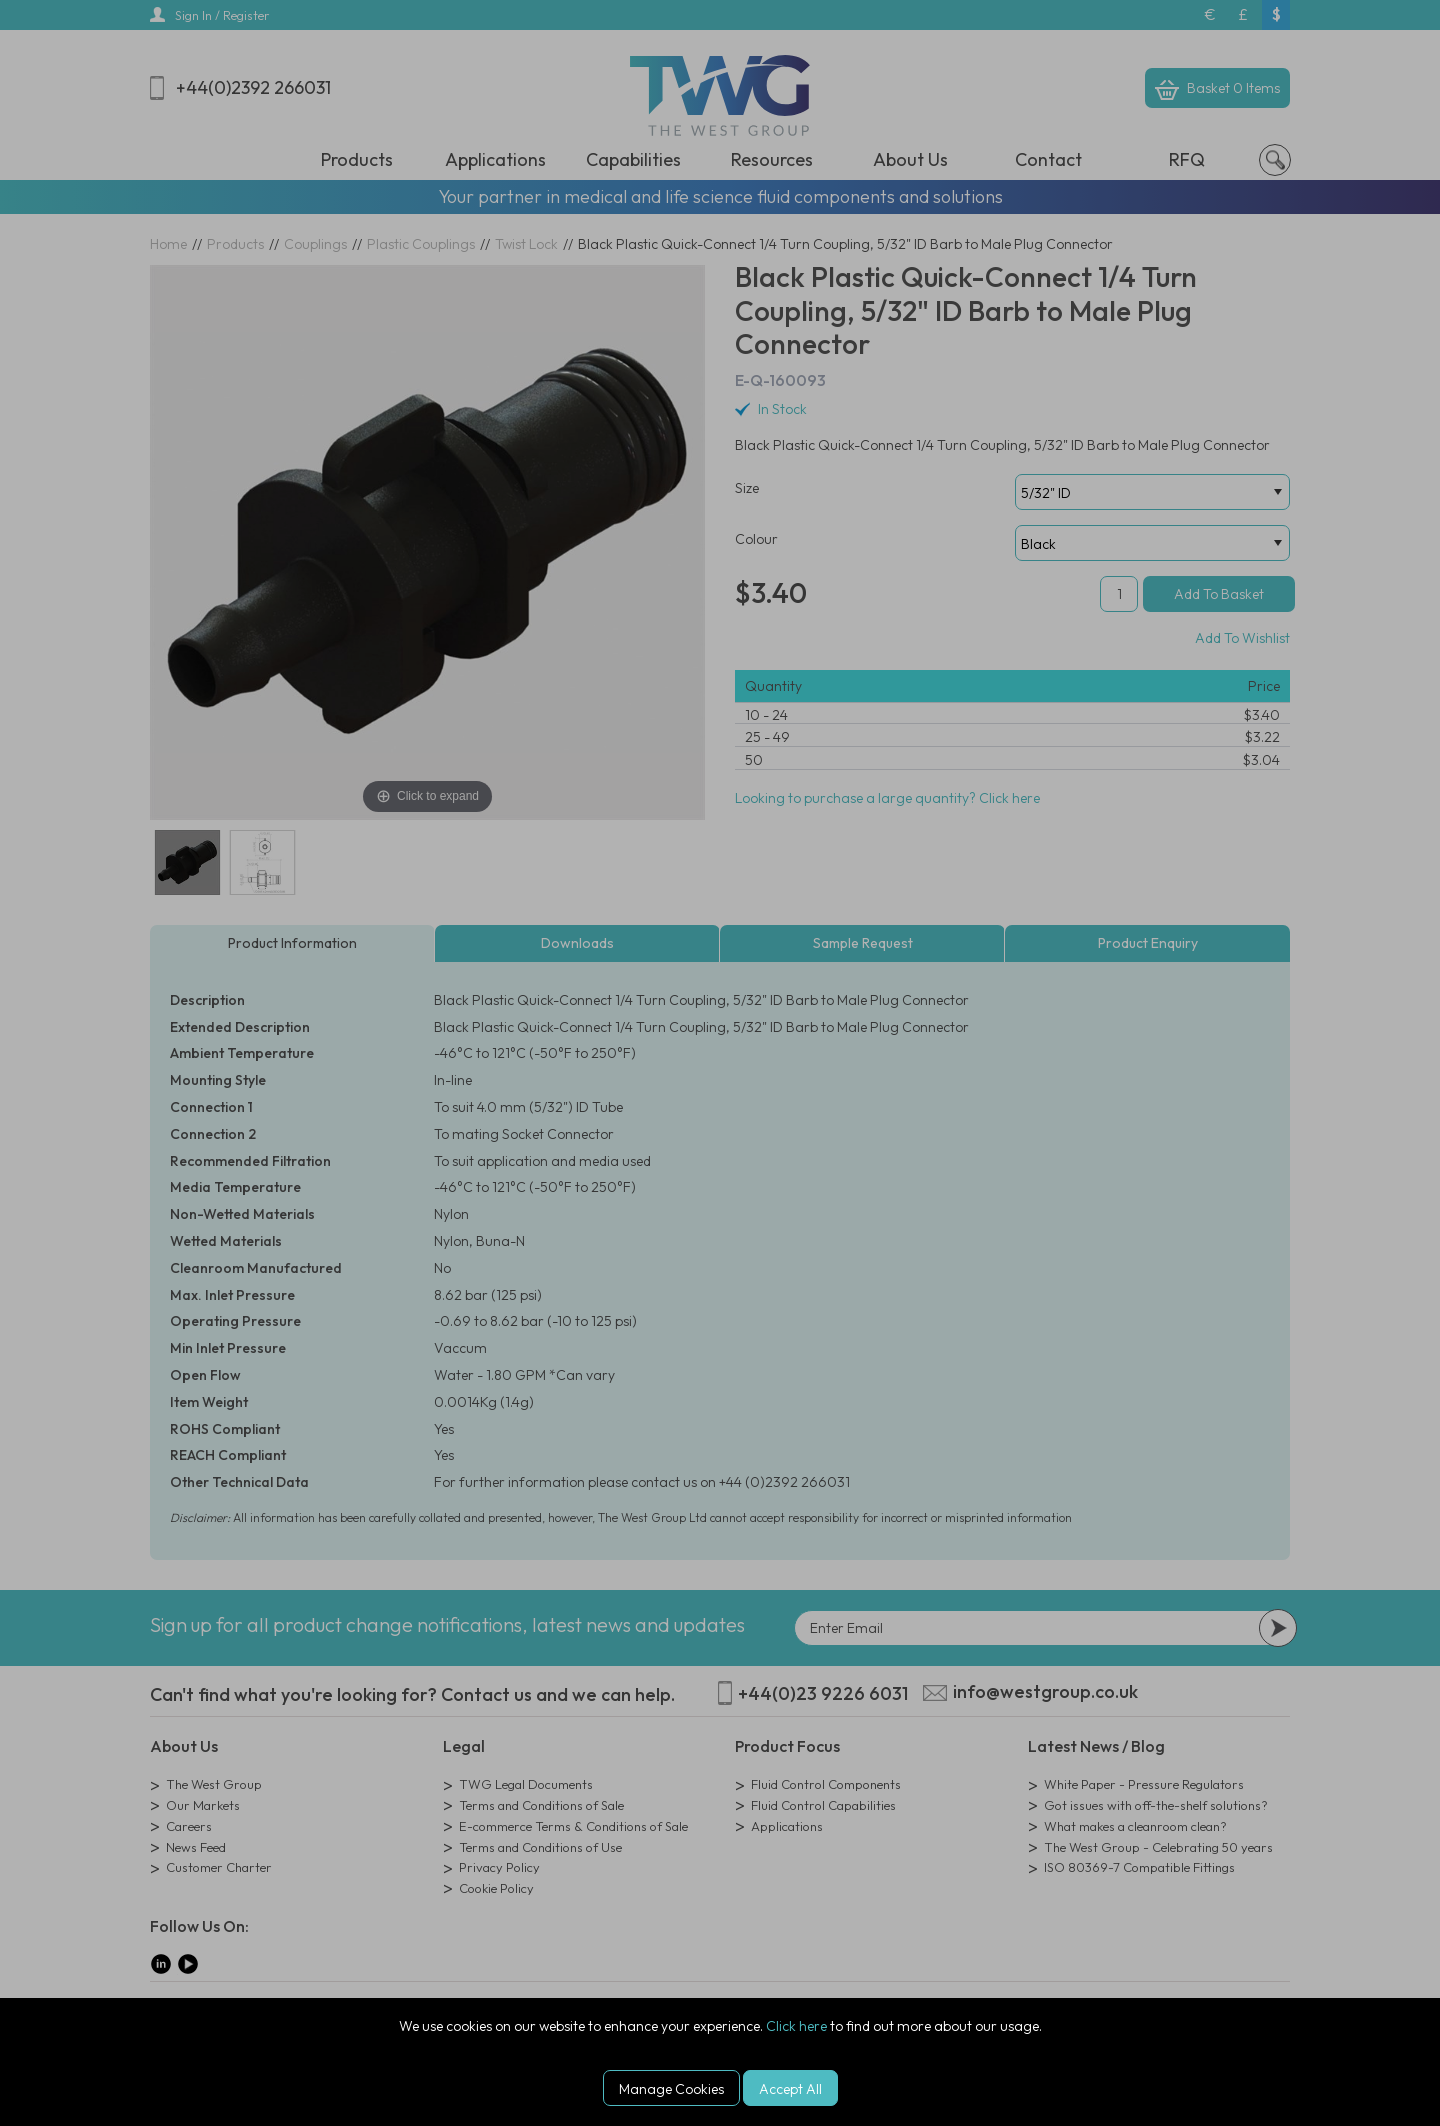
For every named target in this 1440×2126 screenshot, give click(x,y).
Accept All (790, 2089)
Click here (796, 2026)
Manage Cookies (671, 2089)
